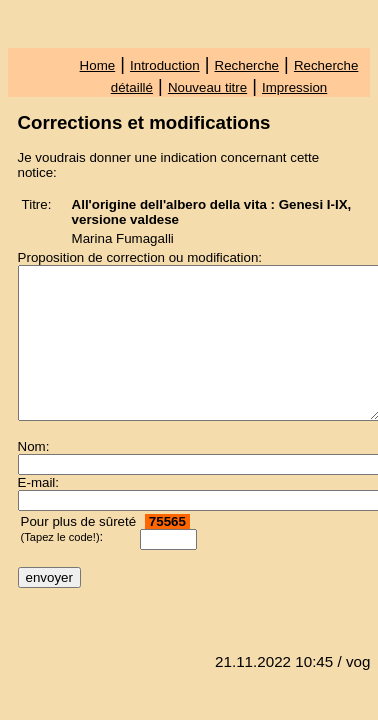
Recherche (247, 65)
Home (98, 65)
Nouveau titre (207, 87)
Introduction (165, 65)
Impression (294, 87)
